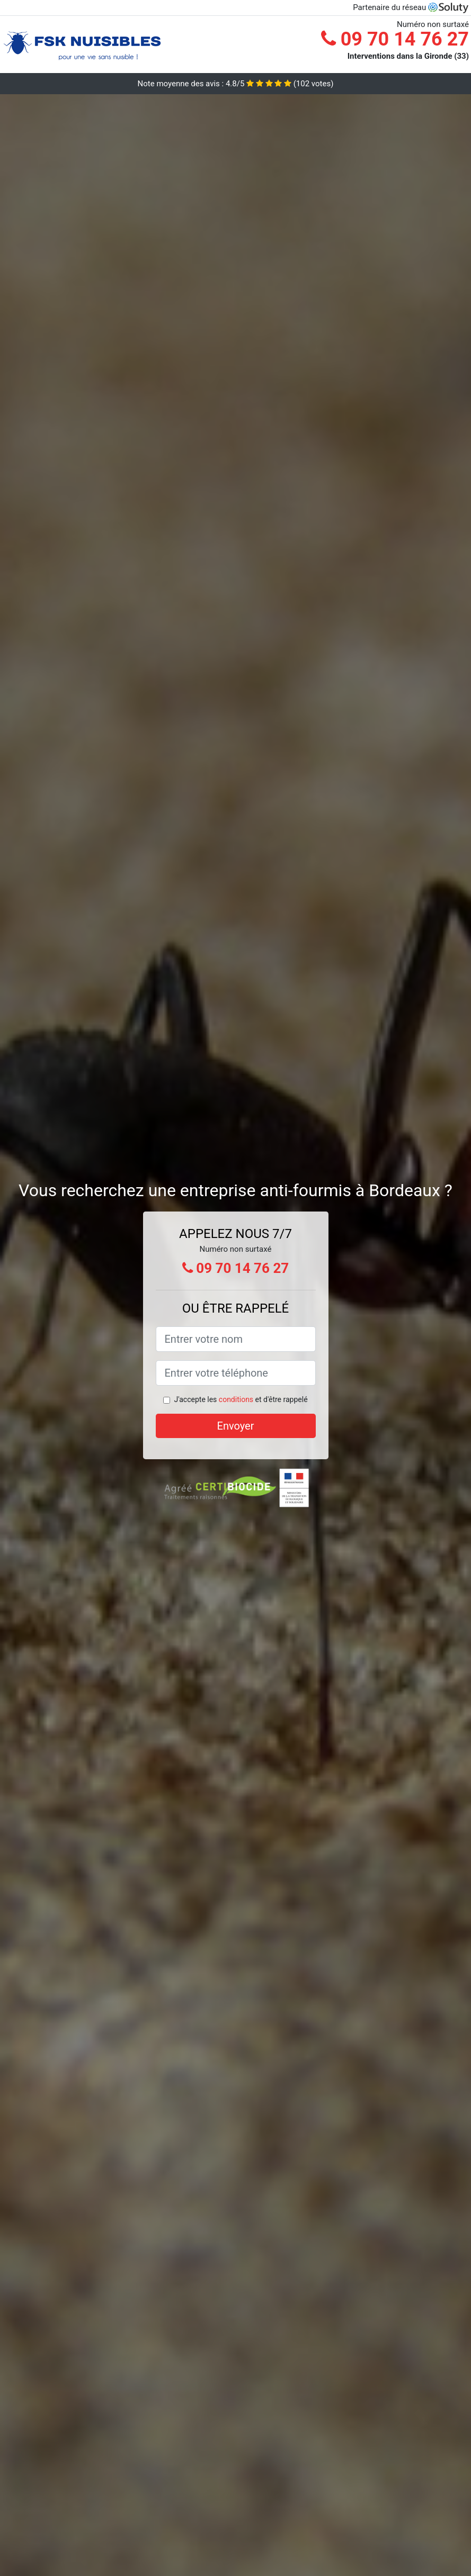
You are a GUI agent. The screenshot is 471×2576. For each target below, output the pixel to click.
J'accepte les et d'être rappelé (240, 1399)
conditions (236, 1399)
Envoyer (235, 1426)
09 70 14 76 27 (395, 39)
